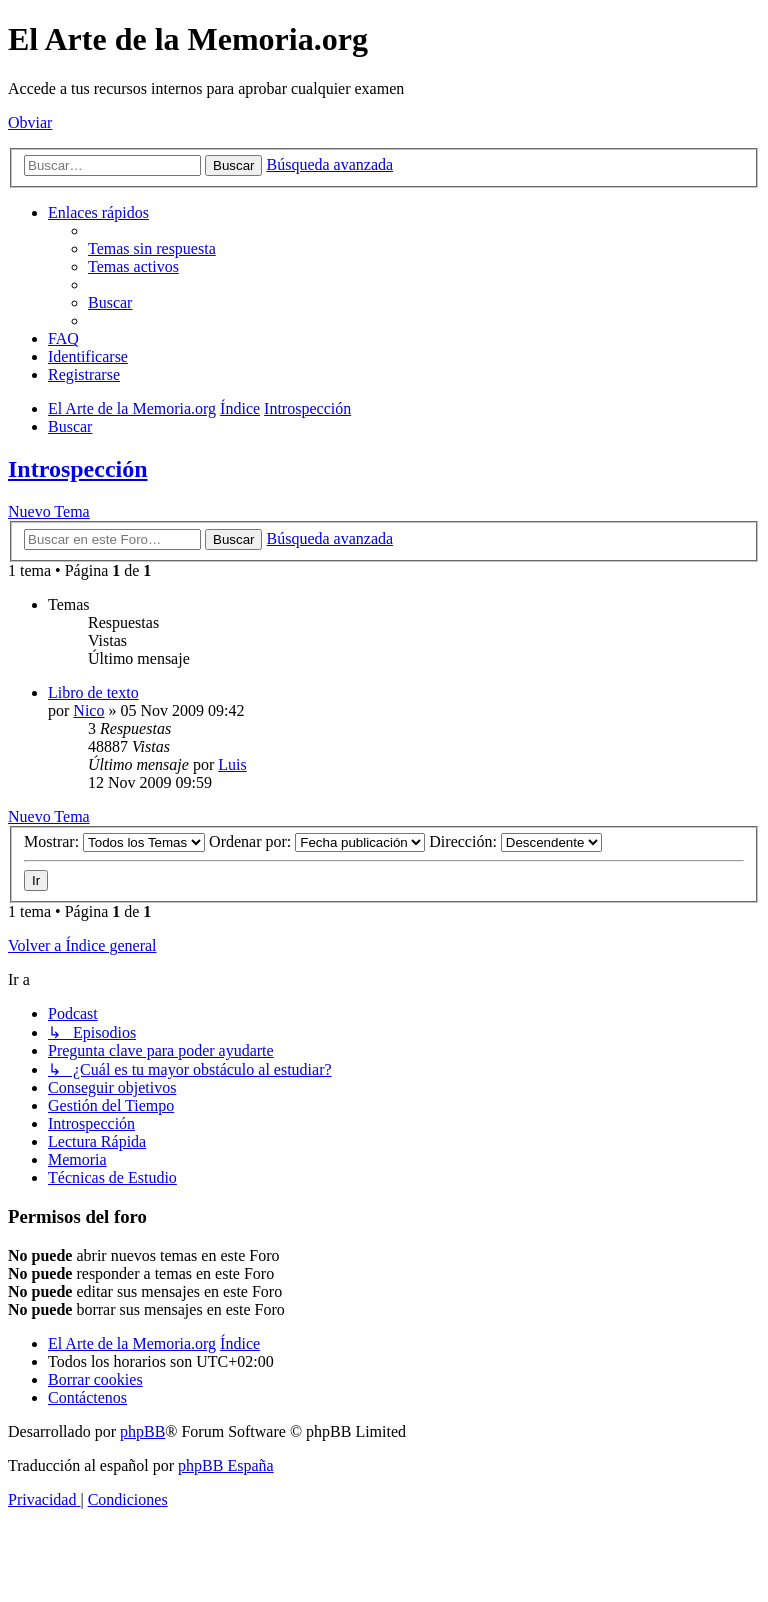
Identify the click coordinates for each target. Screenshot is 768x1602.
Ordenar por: (317, 841)
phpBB (142, 1431)
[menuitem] (152, 248)
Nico (88, 710)
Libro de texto (93, 692)
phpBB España (226, 1465)
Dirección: (515, 841)
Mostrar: (114, 841)
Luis (232, 764)
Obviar (30, 122)
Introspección (78, 469)
